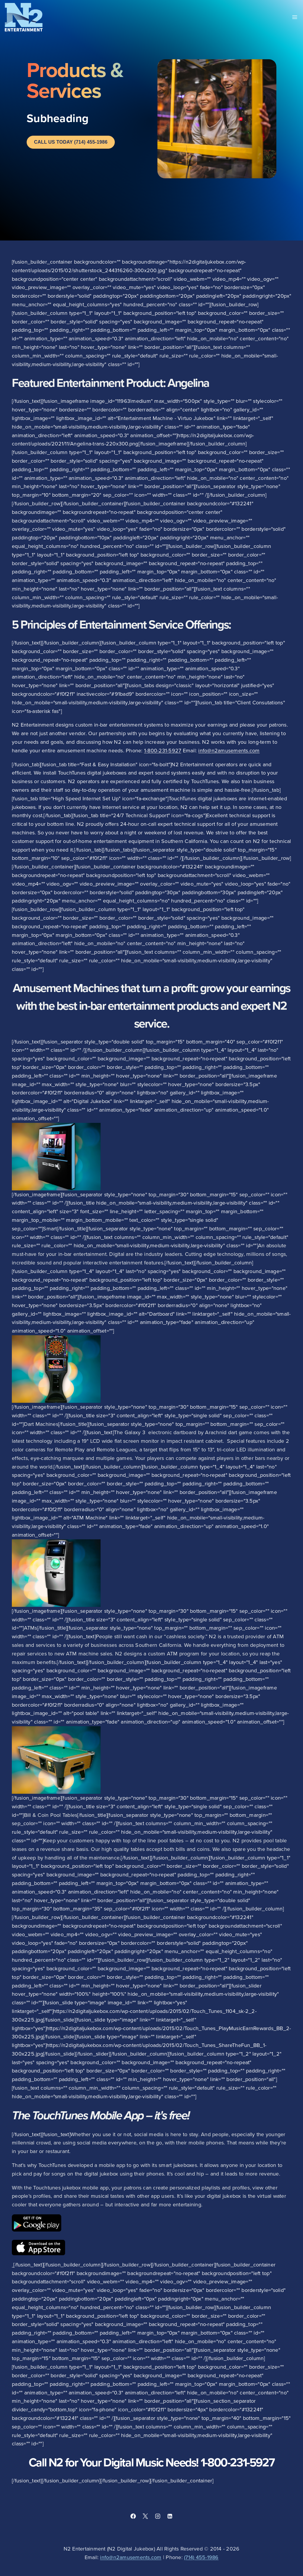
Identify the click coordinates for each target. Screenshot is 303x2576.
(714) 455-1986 (201, 2557)
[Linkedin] (170, 2516)
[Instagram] (157, 2516)
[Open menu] (294, 17)
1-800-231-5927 (162, 750)
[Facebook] (133, 2516)
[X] (145, 2516)
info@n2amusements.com (229, 750)
